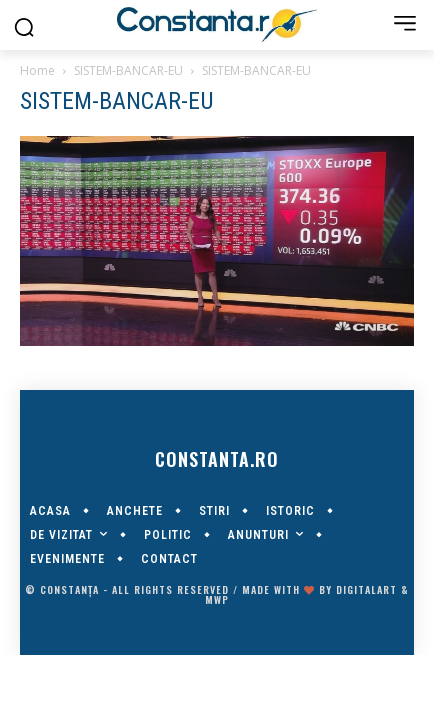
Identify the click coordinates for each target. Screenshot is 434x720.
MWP (217, 599)
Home (37, 70)
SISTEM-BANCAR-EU (128, 70)
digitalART (366, 589)
